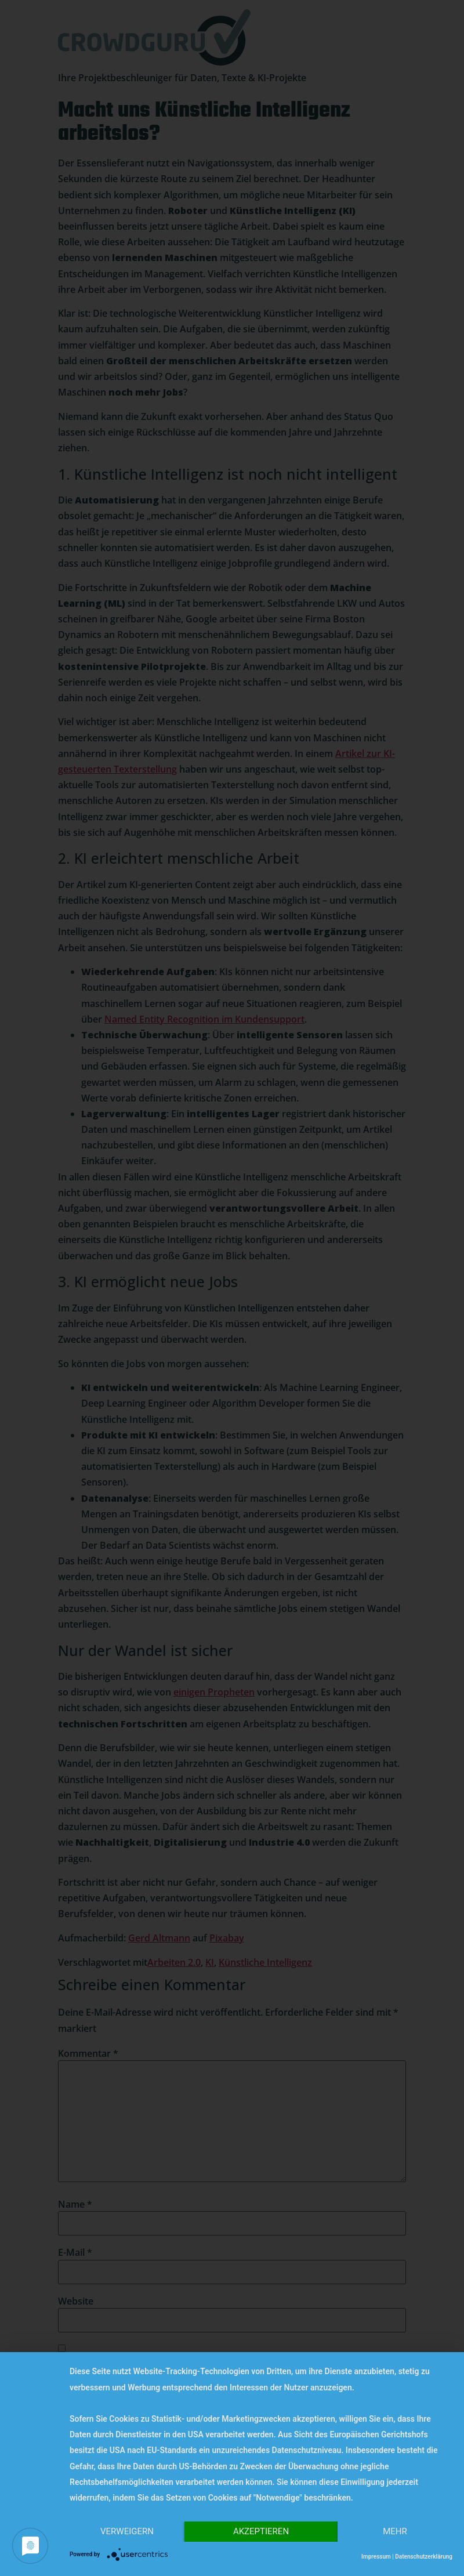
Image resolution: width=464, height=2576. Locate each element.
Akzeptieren (261, 2531)
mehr (395, 2531)
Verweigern (127, 2531)
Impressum (376, 2556)
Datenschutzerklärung (423, 2556)
